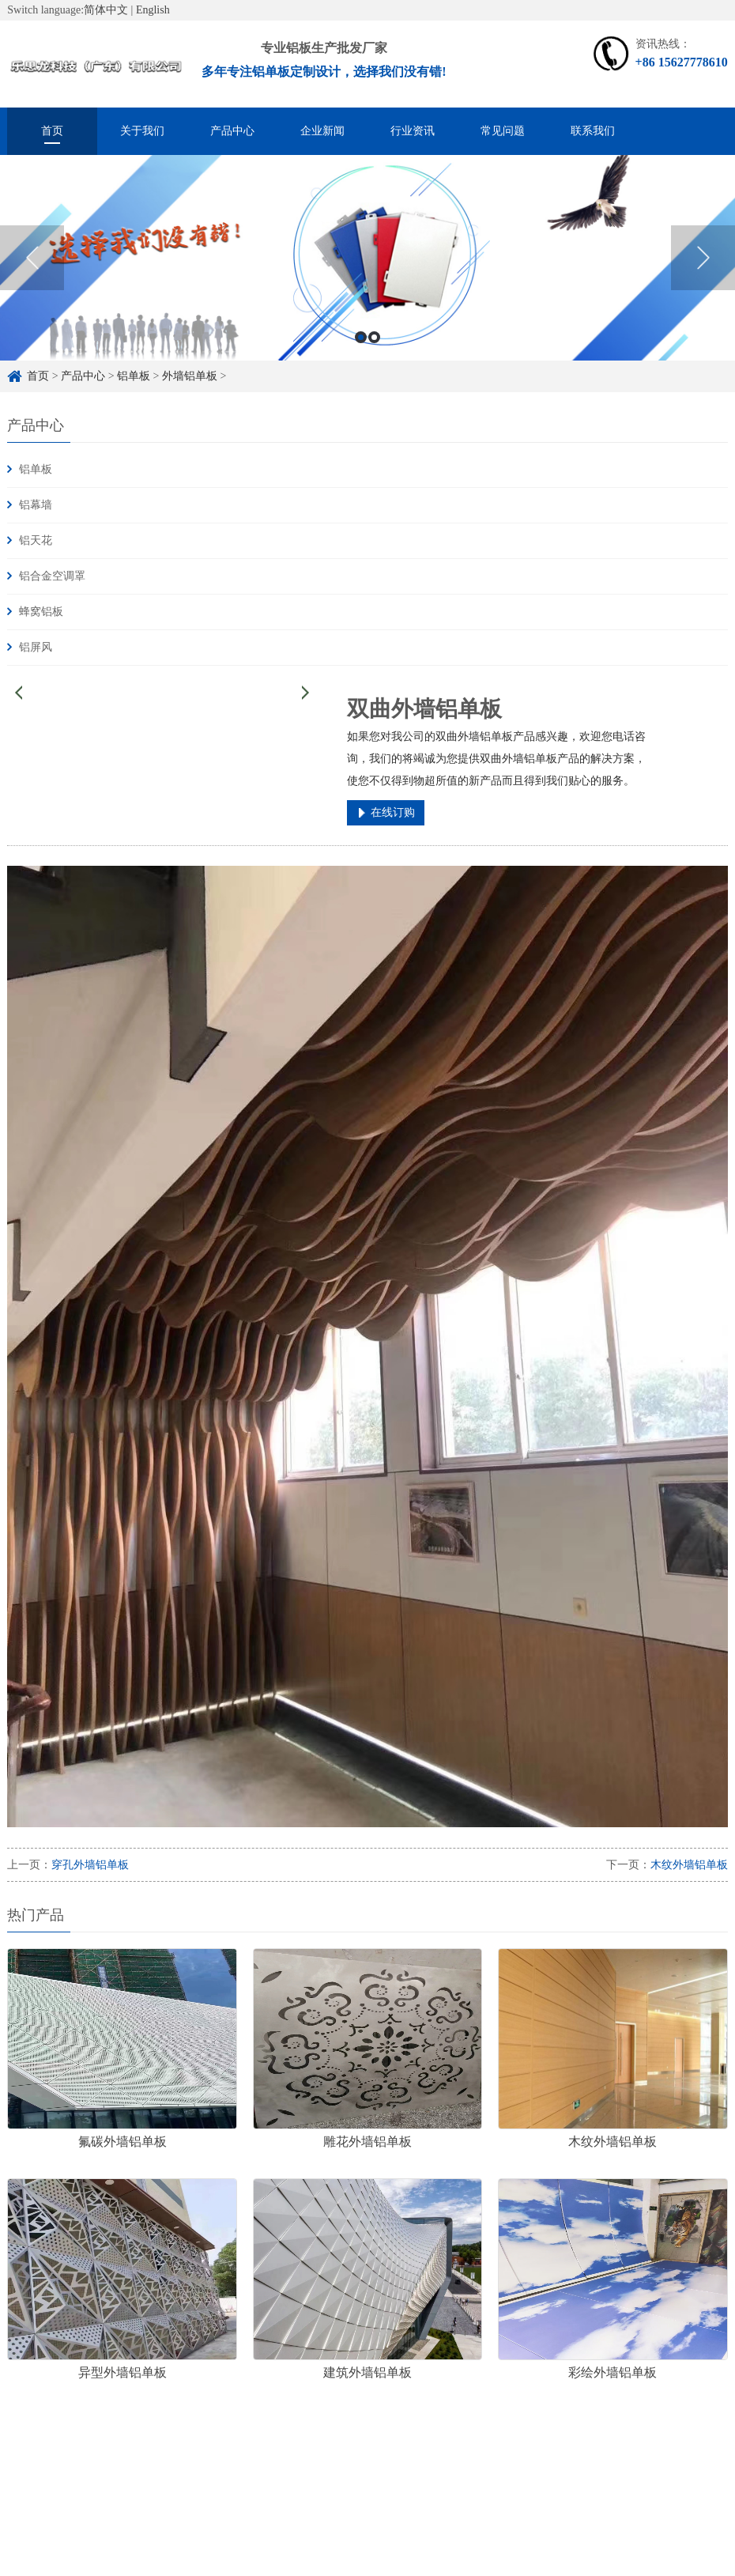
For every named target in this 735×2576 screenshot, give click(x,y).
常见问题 (503, 131)
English (153, 10)
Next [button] (703, 264)
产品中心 (232, 131)
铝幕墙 (35, 505)
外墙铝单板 (189, 376)
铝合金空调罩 (52, 576)
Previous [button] (32, 264)
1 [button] (361, 343)
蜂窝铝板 (41, 612)
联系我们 (593, 131)
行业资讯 (412, 131)
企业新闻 (322, 131)
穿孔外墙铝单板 (90, 1865)
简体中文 (106, 10)
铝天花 (35, 540)
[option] (367, 264)
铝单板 (133, 376)
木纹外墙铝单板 (689, 1865)
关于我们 (142, 131)
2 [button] (374, 343)
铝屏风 (35, 647)
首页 (52, 131)
